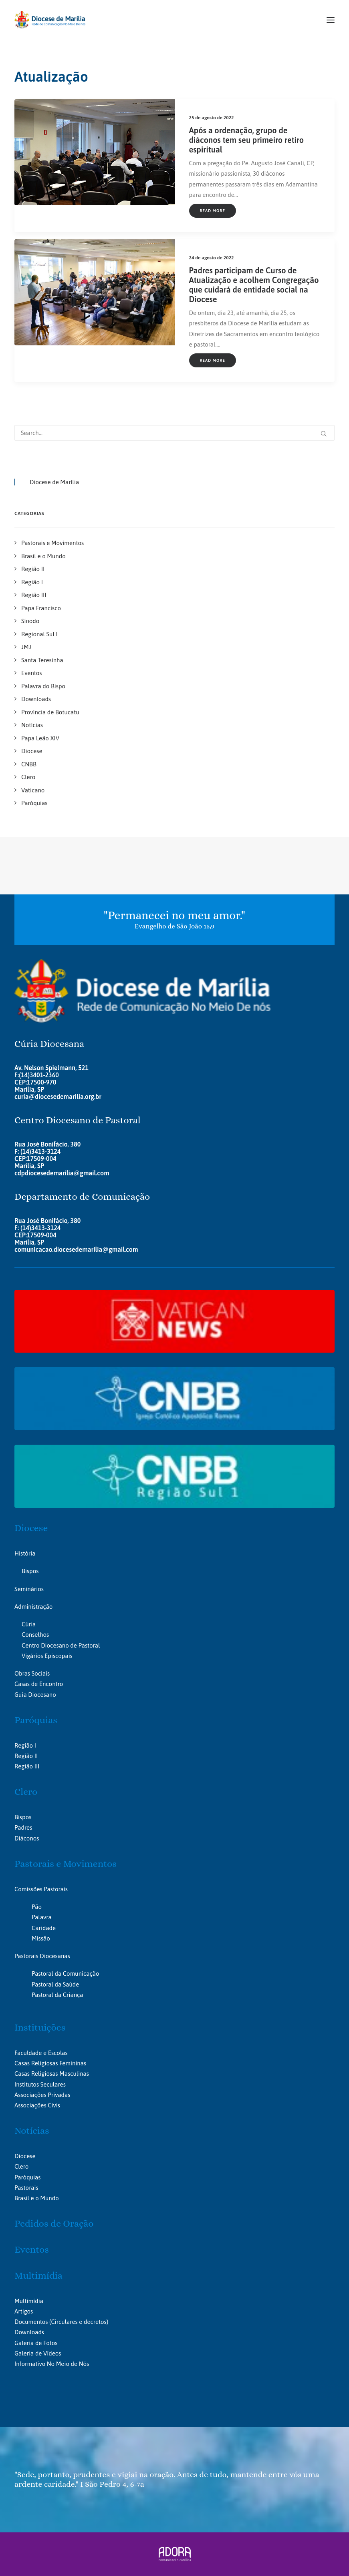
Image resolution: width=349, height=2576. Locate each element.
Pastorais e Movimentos (65, 1863)
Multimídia (38, 2275)
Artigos (23, 2311)
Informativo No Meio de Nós (51, 2363)
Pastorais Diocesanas (42, 1956)
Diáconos (26, 1838)
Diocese (31, 1528)
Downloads (29, 2332)
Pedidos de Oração (53, 2223)
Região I (25, 1745)
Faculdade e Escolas (41, 2052)
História (24, 1553)
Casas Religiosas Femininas (50, 2063)
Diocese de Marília (54, 482)
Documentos (31, 2321)
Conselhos (35, 1634)
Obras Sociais (32, 1673)
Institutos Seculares (40, 2084)
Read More (212, 210)
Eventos (31, 2249)
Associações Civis (37, 2105)
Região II (26, 1755)
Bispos (30, 1571)
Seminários (29, 1589)
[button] (330, 20)
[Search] (174, 433)
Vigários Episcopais (47, 1655)
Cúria (29, 1624)
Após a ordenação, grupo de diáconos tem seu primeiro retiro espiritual (246, 140)
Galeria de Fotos (35, 2342)
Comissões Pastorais (41, 1889)
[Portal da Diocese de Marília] (49, 20)
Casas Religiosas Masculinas (51, 2073)
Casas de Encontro (38, 1683)
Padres (23, 1827)
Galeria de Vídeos (37, 2353)
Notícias (31, 2130)
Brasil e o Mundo (36, 2198)
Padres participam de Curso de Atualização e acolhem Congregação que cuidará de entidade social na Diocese (254, 285)
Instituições (39, 2027)
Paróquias (35, 1720)
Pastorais (26, 2187)
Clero (25, 1791)
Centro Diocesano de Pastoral (61, 1645)
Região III (26, 1766)
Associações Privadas (42, 2094)
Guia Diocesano (35, 1694)
